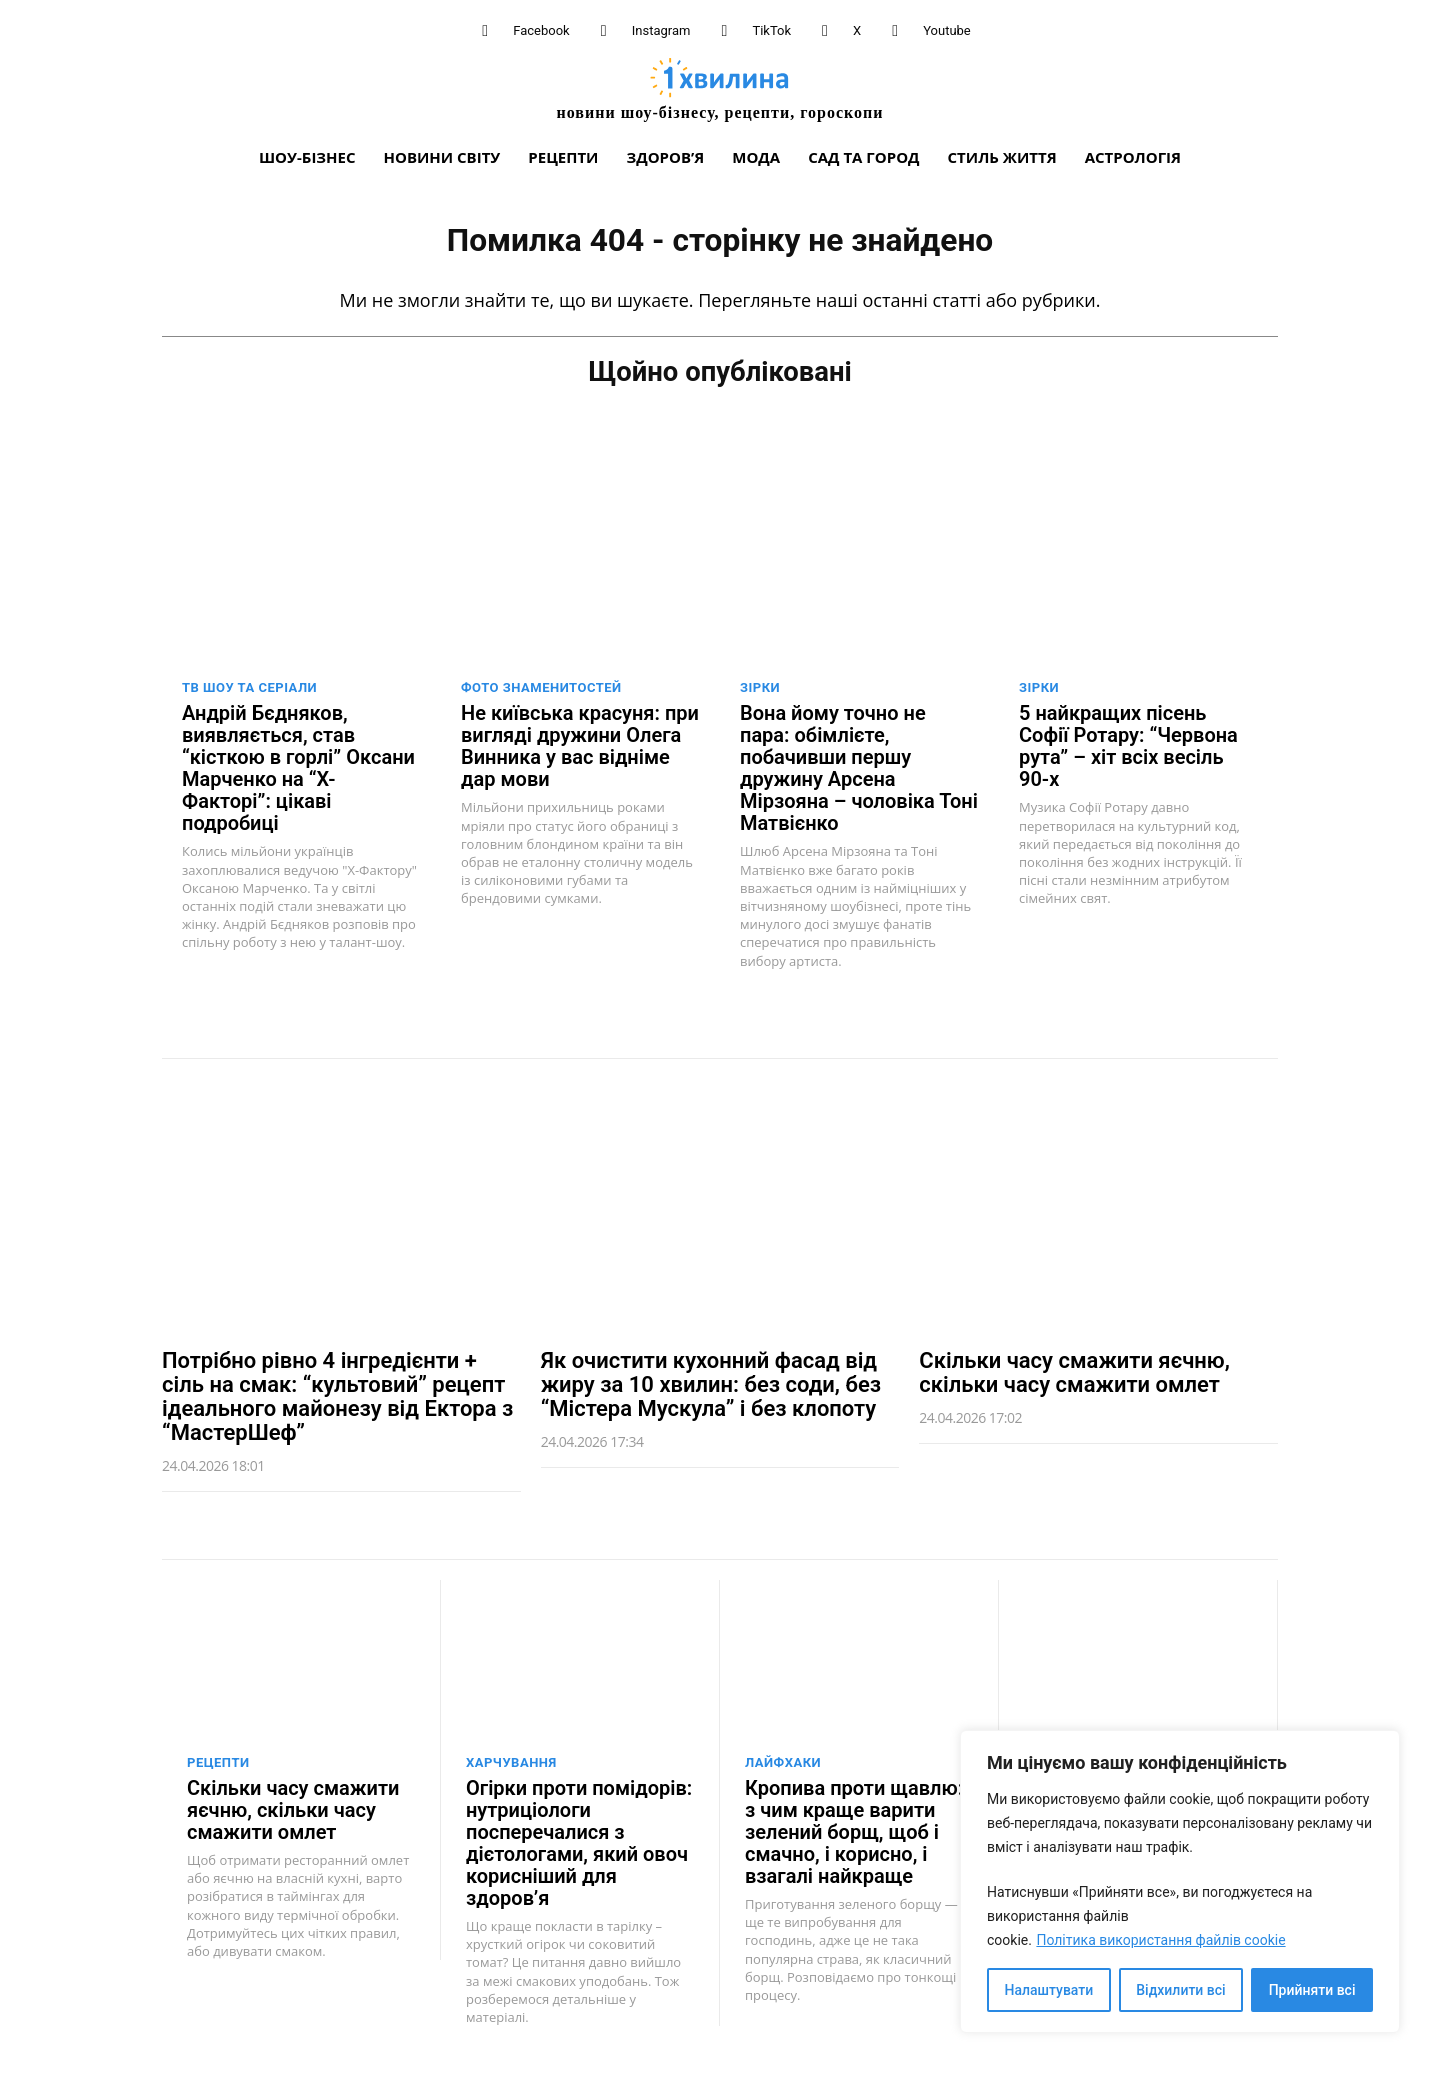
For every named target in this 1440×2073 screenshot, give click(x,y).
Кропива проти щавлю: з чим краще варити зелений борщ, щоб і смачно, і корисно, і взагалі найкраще (854, 1831)
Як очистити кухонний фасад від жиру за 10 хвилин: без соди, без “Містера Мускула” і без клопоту (711, 1383)
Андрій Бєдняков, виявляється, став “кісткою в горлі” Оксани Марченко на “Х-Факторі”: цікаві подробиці (298, 767)
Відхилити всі (1180, 1990)
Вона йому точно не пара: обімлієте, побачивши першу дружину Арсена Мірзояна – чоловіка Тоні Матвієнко (859, 767)
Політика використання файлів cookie (1160, 1940)
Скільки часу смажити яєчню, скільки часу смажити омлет (1074, 1371)
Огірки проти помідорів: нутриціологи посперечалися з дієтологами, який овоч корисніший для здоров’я (579, 1842)
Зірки (760, 686)
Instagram (661, 30)
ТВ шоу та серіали (249, 686)
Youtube (947, 30)
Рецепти (218, 1761)
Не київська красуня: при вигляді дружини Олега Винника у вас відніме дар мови (580, 745)
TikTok (771, 30)
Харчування (511, 1761)
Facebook (541, 30)
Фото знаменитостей (541, 686)
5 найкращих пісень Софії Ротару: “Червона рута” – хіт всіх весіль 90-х (1128, 745)
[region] (1180, 1881)
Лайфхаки (783, 1761)
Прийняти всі (1312, 1990)
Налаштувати (1049, 1990)
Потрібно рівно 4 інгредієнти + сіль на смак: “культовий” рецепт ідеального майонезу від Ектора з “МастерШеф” (337, 1396)
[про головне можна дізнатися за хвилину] (720, 88)
